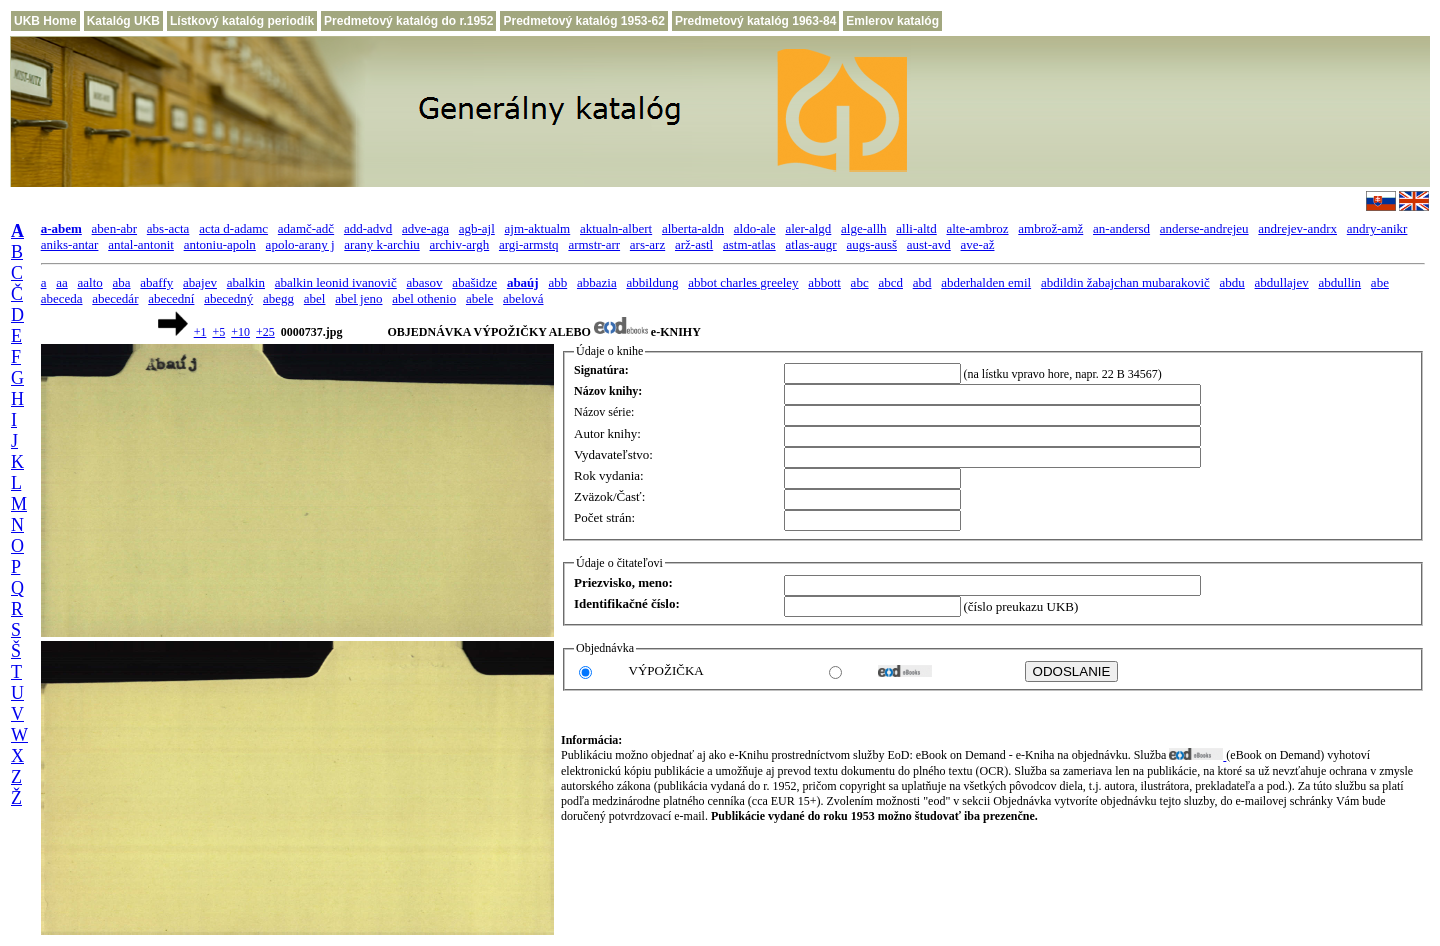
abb (557, 282)
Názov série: (604, 412)
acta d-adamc (233, 228)
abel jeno (358, 298)
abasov (425, 282)
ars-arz (647, 244)
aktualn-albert (616, 228)
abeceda (62, 298)
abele (479, 298)
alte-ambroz (977, 228)
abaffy (156, 282)
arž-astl (694, 244)
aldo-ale (755, 228)
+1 (200, 332)
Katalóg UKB (123, 21)
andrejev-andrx (1297, 228)
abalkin (246, 282)
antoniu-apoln (220, 244)
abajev (200, 282)
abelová (523, 298)
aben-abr (114, 228)
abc (860, 282)
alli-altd (916, 228)
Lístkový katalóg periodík (242, 21)
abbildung (652, 282)
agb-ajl (477, 228)
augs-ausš (871, 244)
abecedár (115, 298)
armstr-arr (594, 244)
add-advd (368, 228)
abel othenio (424, 298)
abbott (824, 282)
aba (122, 282)
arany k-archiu (381, 244)
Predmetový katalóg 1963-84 (755, 21)
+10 (240, 332)
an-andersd (1121, 228)
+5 (218, 332)
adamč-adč (306, 228)
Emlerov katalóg (892, 21)
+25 (265, 332)
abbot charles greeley (743, 282)
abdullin (1340, 282)
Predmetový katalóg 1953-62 (583, 21)
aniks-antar (70, 244)
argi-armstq (529, 244)
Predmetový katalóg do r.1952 (408, 21)
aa (62, 282)
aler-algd (808, 228)
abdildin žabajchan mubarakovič (1125, 282)
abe (1380, 282)
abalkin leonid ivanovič (336, 282)
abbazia (597, 282)
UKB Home (45, 21)
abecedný (228, 298)
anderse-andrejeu (1204, 228)
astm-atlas (749, 244)
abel (315, 298)
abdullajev (1282, 282)
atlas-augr (810, 244)
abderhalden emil (986, 282)
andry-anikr (1377, 228)
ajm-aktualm (538, 228)
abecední (171, 298)
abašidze (474, 282)
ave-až (978, 244)
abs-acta (168, 228)
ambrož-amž (1050, 228)
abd (922, 282)
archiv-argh (460, 244)
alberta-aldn (693, 228)
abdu (1232, 282)
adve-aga (425, 228)
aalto (90, 282)
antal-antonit (141, 244)
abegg (278, 298)
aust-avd (929, 244)
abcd (890, 282)
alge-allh (863, 228)
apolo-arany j (300, 244)
